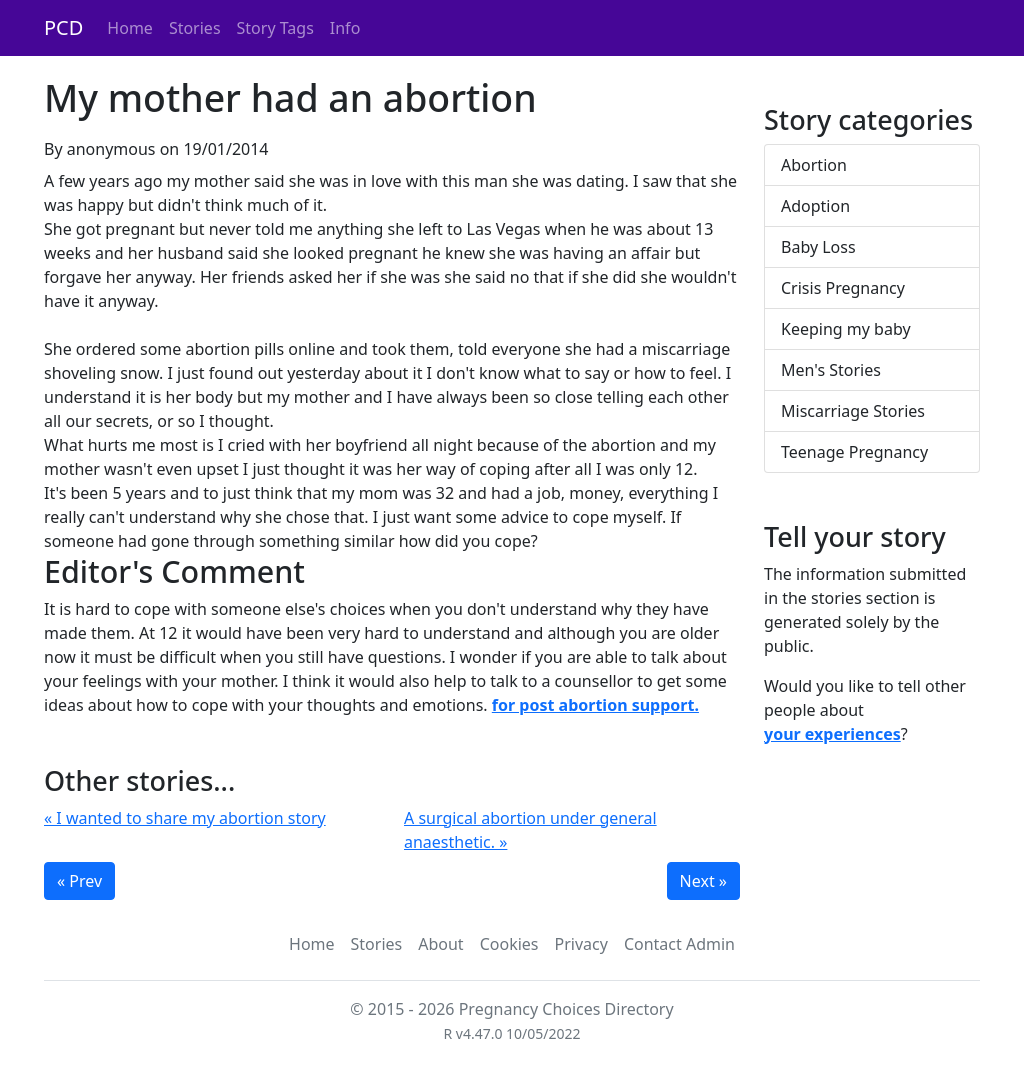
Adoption (815, 206)
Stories (195, 28)
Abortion (814, 165)
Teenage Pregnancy (854, 452)
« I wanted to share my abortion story (185, 818)
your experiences (832, 734)
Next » (703, 881)
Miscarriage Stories (853, 411)
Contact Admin (679, 944)
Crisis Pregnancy (843, 288)
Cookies (509, 944)
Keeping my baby (846, 329)
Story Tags (275, 28)
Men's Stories (831, 370)
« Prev (79, 881)
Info (345, 28)
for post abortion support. (595, 705)
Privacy (581, 944)
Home (130, 28)
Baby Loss (818, 247)
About (440, 944)
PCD (63, 27)
